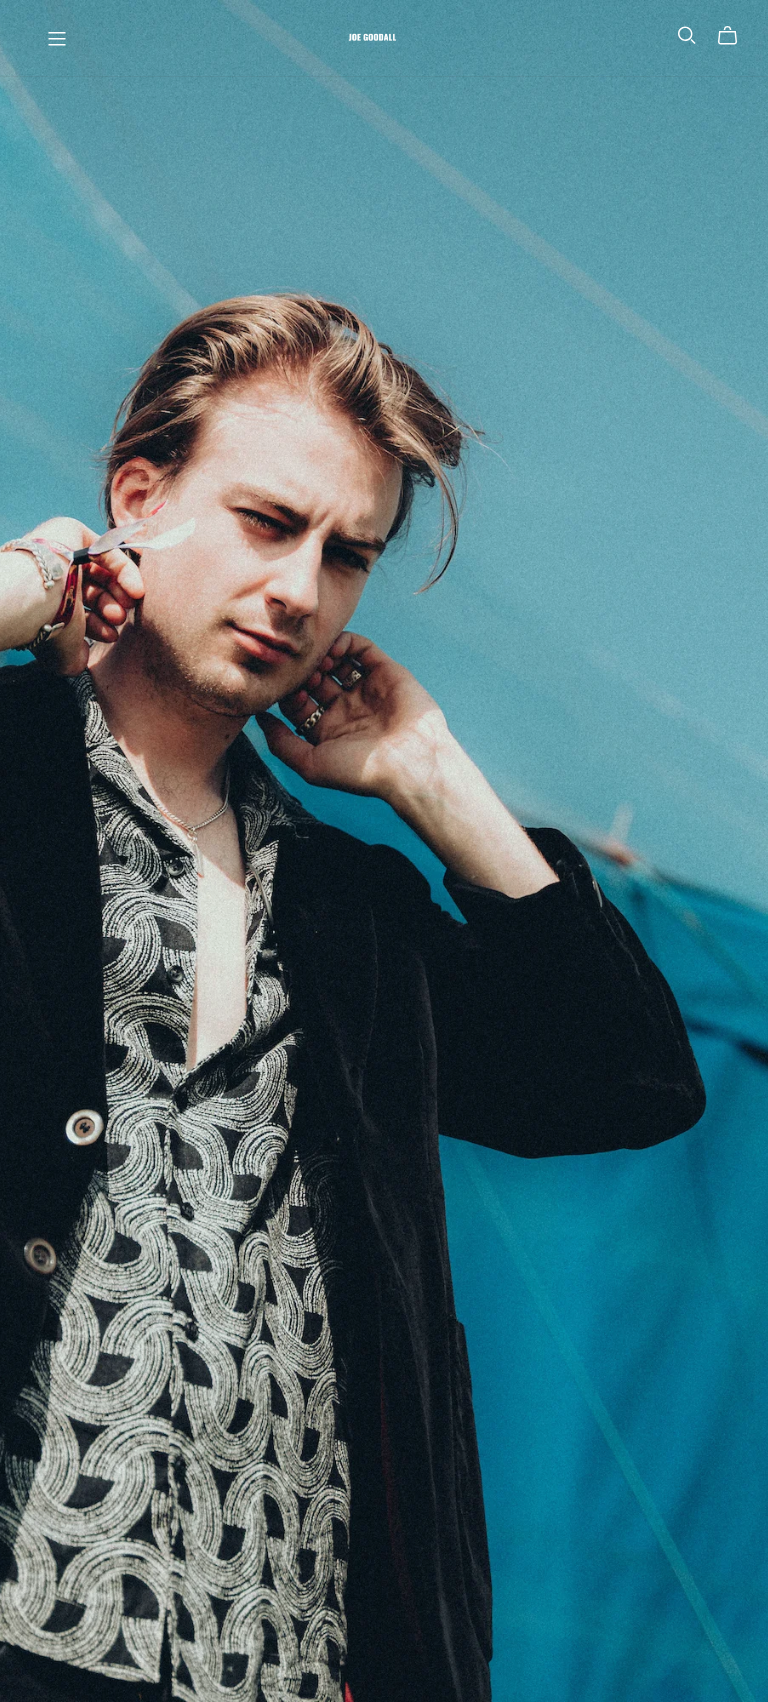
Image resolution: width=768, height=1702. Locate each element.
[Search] (687, 35)
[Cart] (735, 36)
